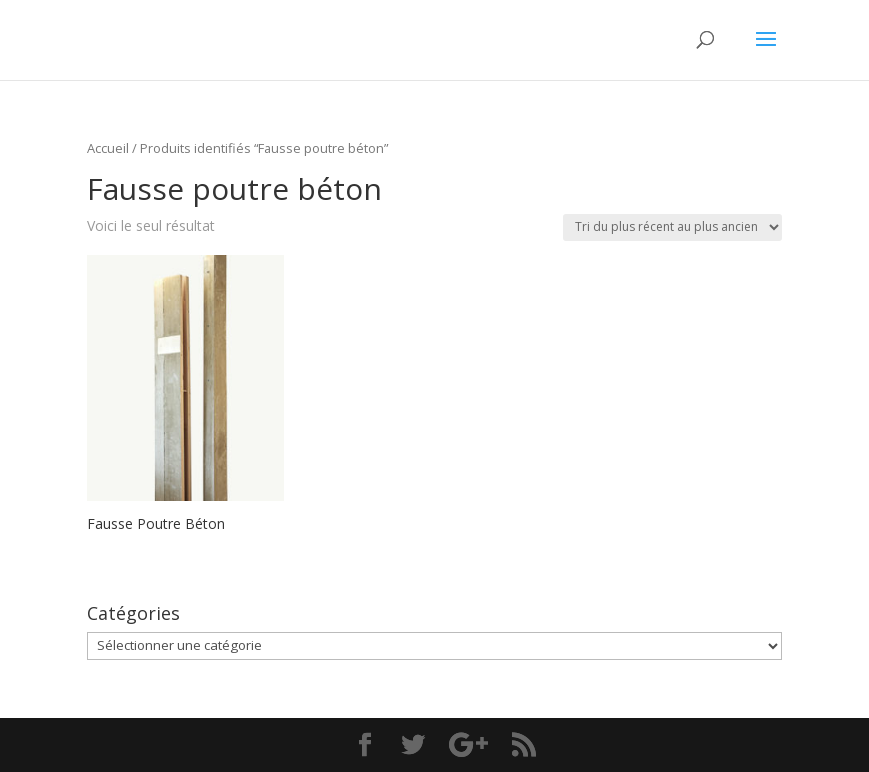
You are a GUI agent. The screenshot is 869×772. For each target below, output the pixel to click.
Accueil (108, 148)
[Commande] (672, 227)
